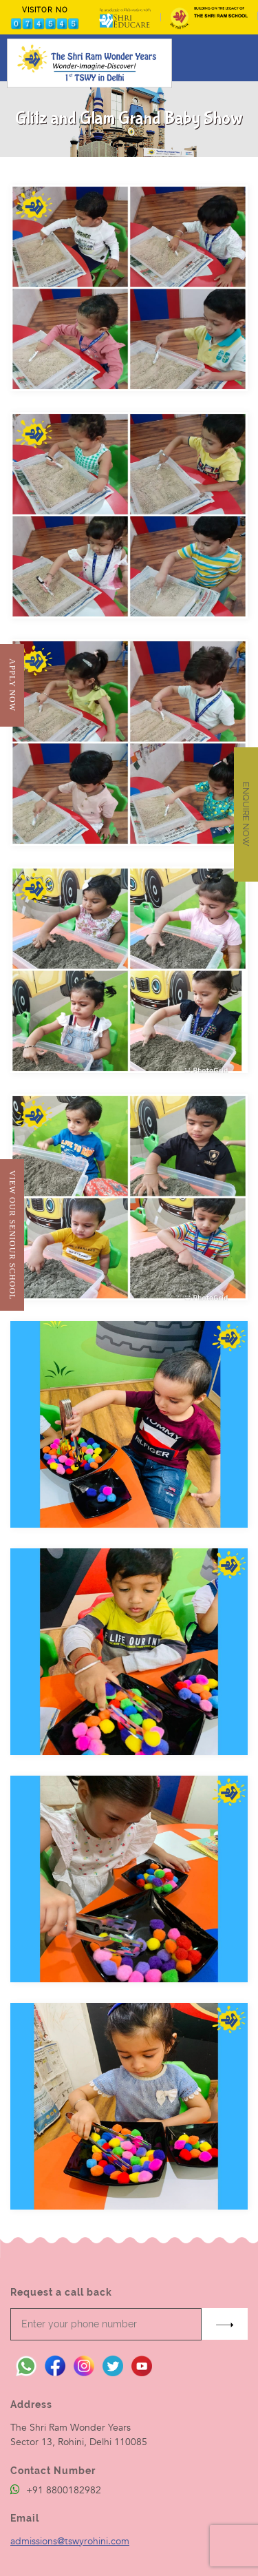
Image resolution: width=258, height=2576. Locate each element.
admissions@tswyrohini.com (69, 2541)
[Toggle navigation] (238, 58)
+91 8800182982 (55, 2490)
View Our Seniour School (12, 1235)
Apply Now (12, 684)
